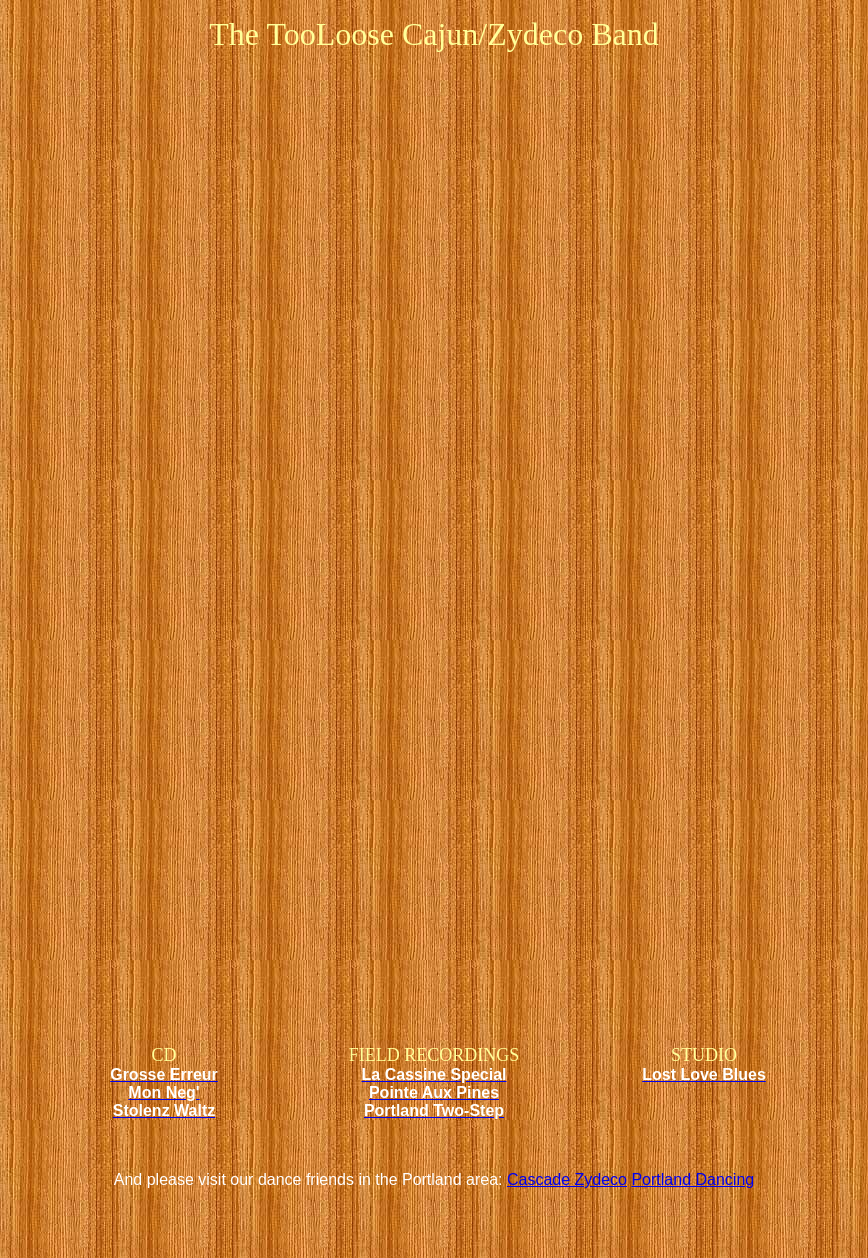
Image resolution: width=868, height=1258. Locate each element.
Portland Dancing (692, 1179)
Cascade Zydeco (567, 1179)
